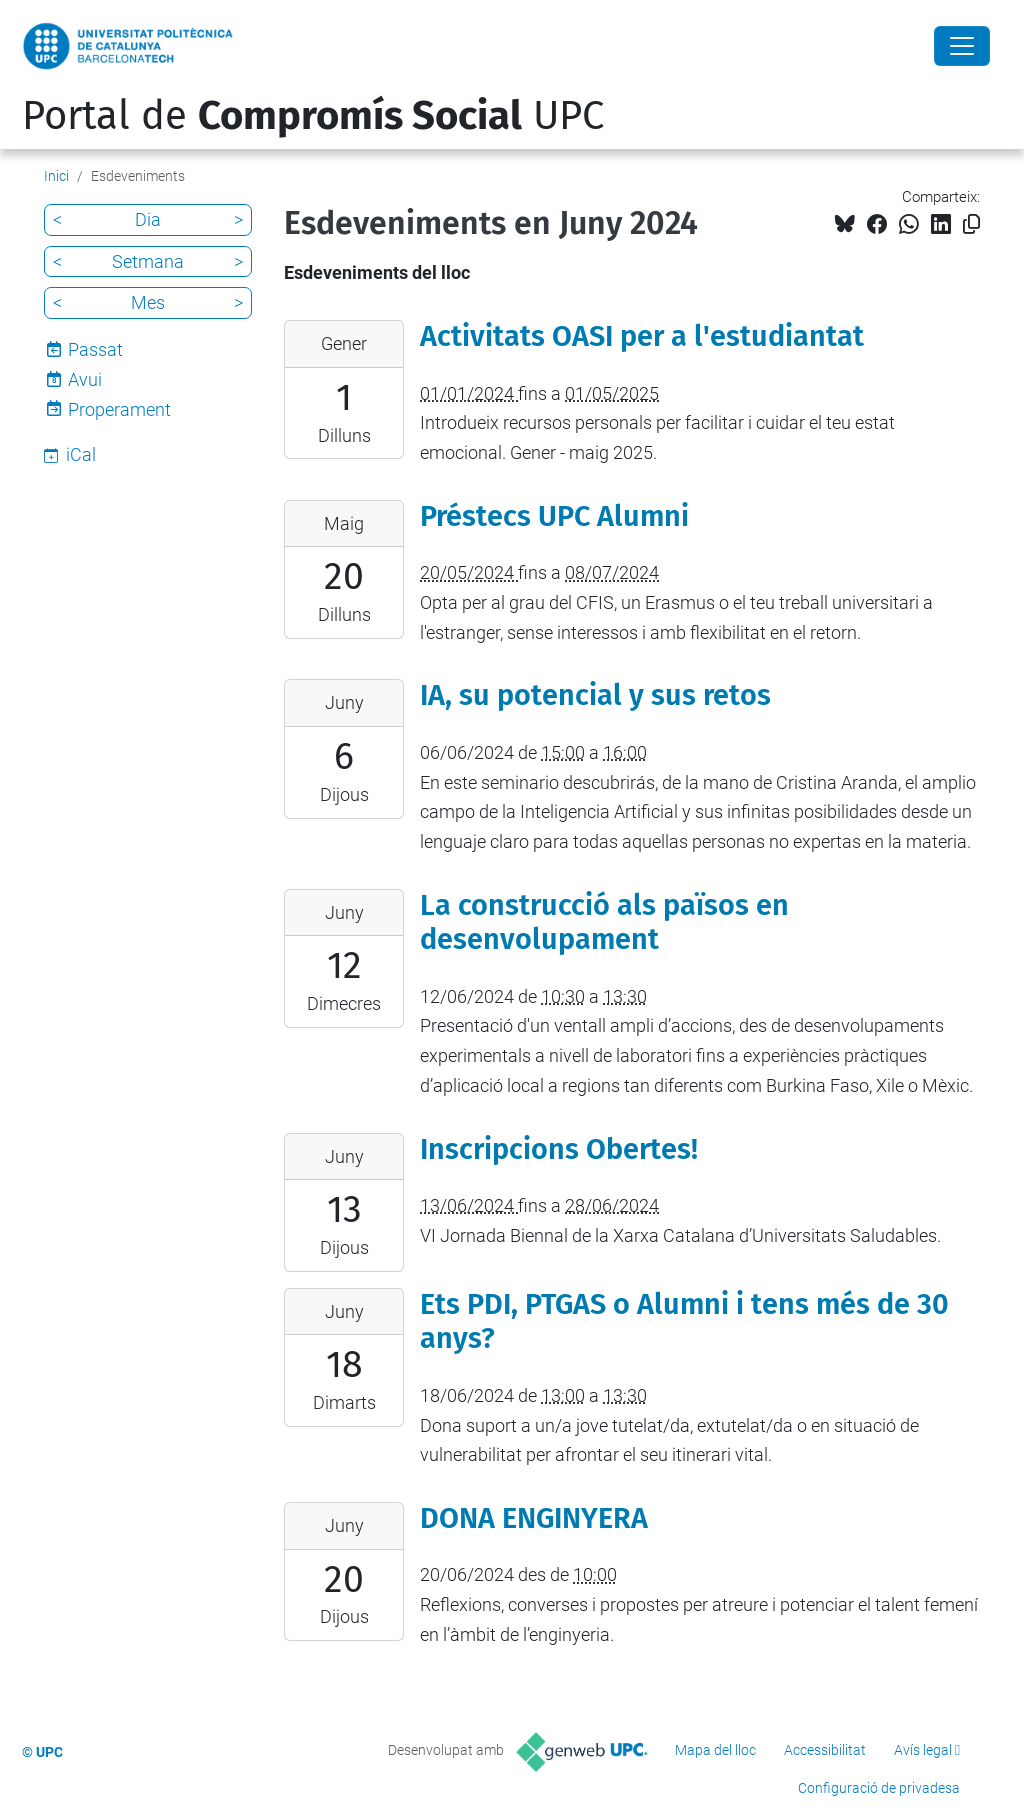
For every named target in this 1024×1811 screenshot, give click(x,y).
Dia (148, 219)
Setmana (148, 261)
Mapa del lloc (715, 1750)
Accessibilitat (825, 1750)
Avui (85, 379)
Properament (119, 409)
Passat (95, 349)
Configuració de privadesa (879, 1788)
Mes (148, 302)
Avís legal (923, 1750)
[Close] (962, 46)
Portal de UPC (313, 116)
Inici (56, 176)
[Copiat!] (971, 224)
